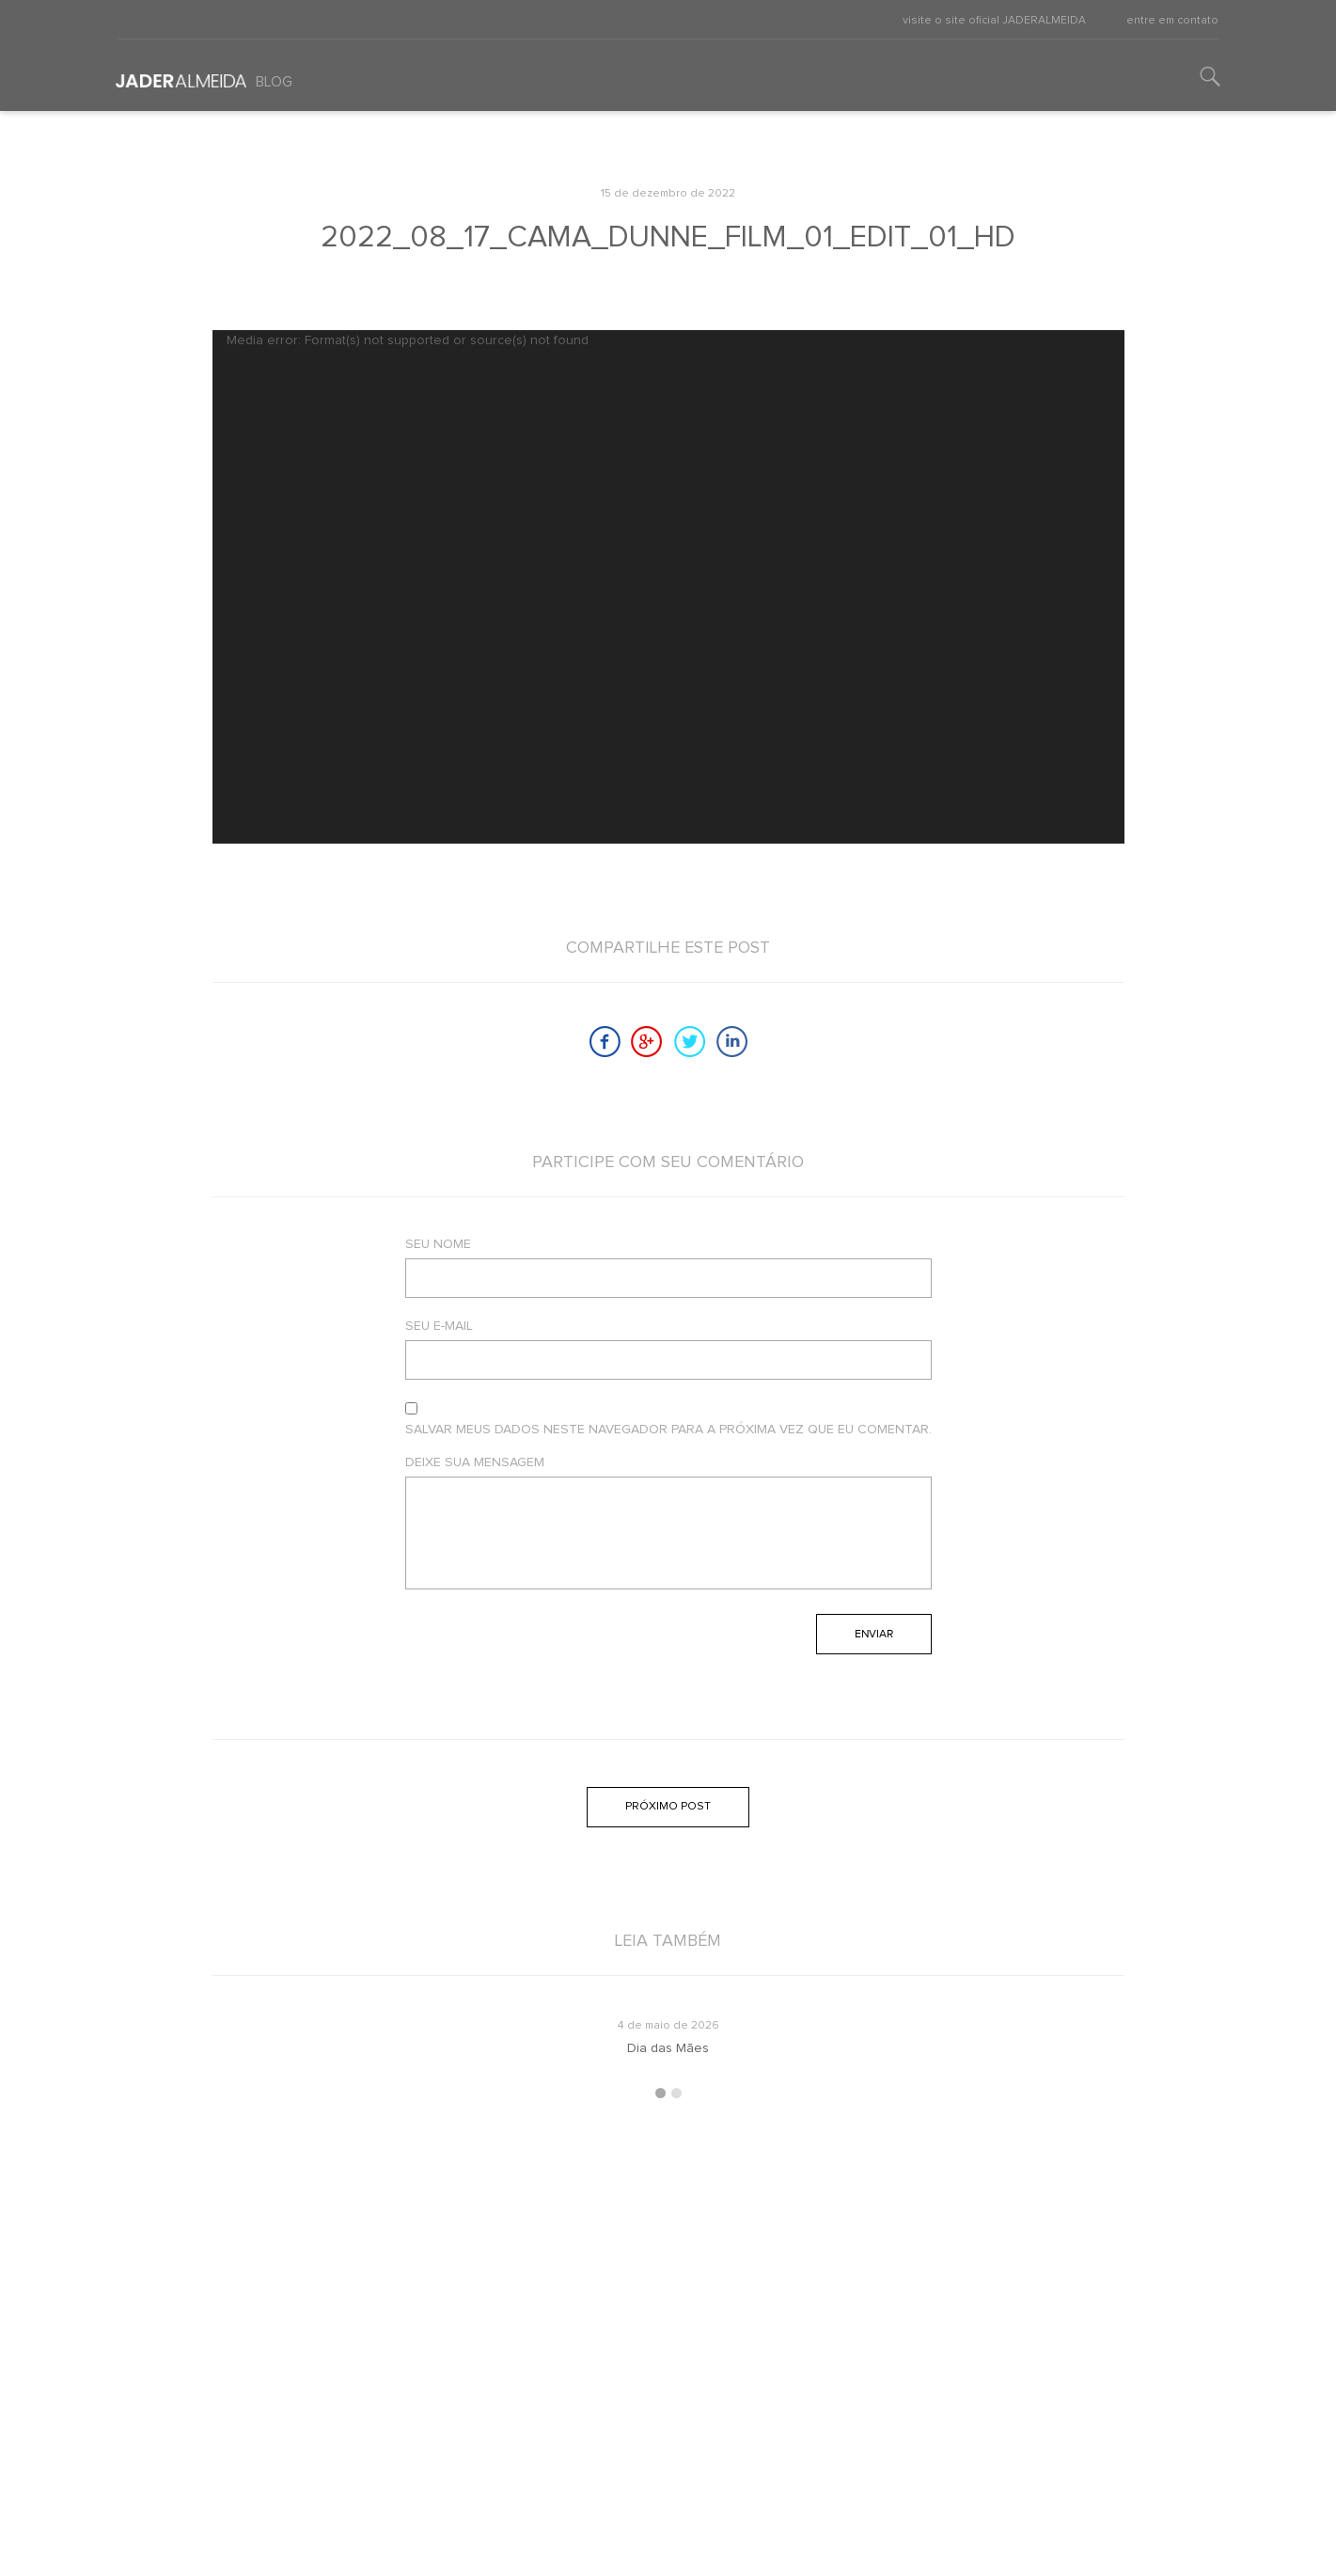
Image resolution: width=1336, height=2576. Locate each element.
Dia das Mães (668, 2048)
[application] (668, 587)
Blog (274, 81)
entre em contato (1172, 20)
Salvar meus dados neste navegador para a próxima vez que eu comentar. (668, 1429)
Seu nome (438, 1244)
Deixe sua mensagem (474, 1462)
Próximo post (668, 1806)
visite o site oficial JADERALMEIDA (994, 20)
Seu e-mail (439, 1326)
